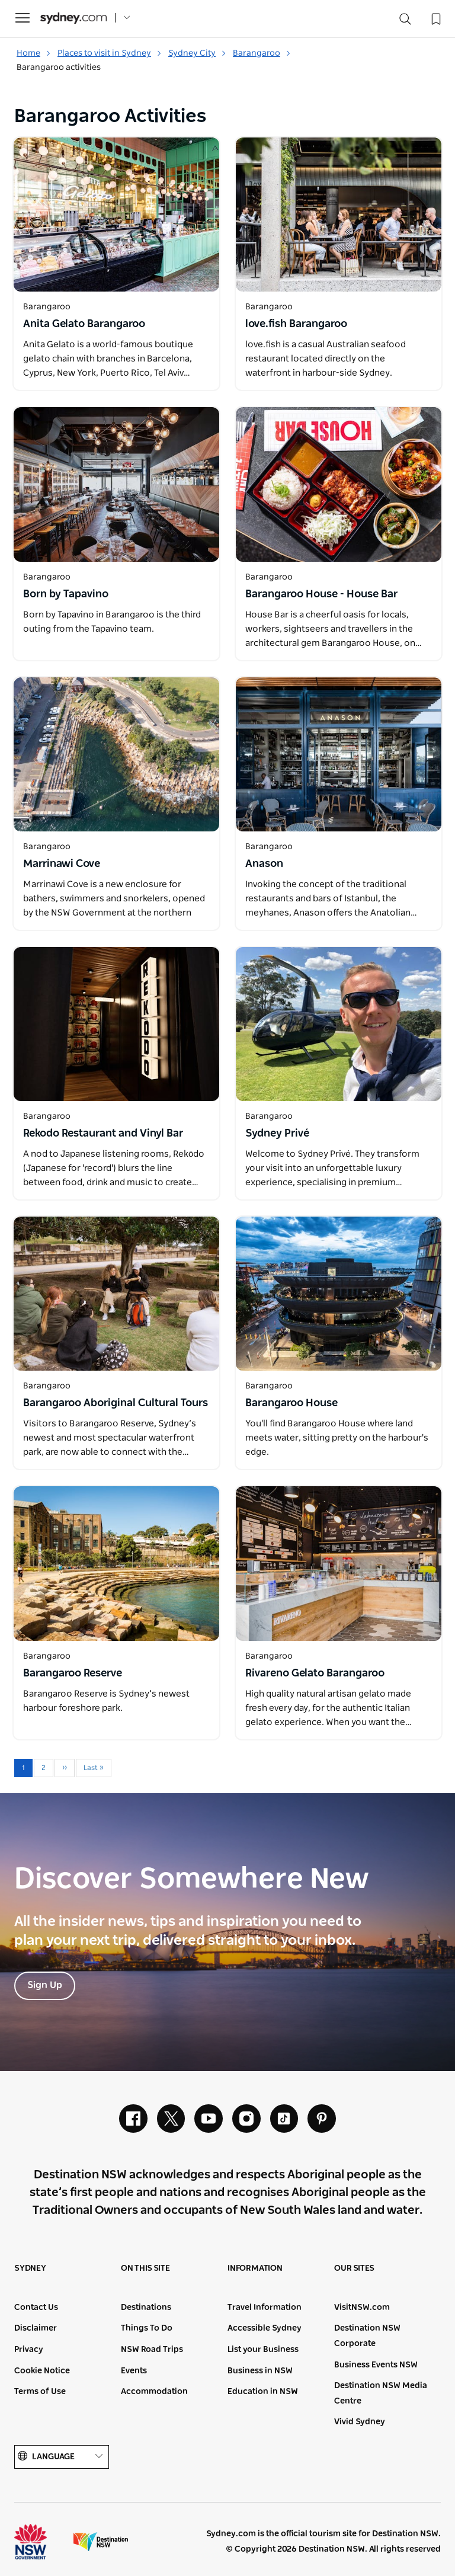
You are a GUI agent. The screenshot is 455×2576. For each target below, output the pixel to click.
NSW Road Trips (152, 2350)
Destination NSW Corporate (367, 2336)
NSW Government (41, 2542)
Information (255, 2269)
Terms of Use (40, 2392)
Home (34, 53)
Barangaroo (262, 53)
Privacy (28, 2350)
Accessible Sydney (265, 2329)
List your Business (263, 2350)
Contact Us (36, 2308)
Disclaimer (35, 2329)
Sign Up (44, 1986)
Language (61, 2457)
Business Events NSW (376, 2365)
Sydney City (197, 53)
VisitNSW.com (362, 2308)
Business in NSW (260, 2371)
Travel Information (265, 2308)
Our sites (354, 2269)
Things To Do (146, 2329)
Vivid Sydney (359, 2422)
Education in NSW (263, 2392)
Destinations (146, 2308)
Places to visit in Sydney (109, 53)
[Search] (405, 21)
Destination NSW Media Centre (380, 2394)
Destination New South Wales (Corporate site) (100, 2542)
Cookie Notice (42, 2371)
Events (134, 2371)
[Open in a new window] (116, 214)
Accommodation (154, 2392)
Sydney (30, 2269)
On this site (145, 2269)
